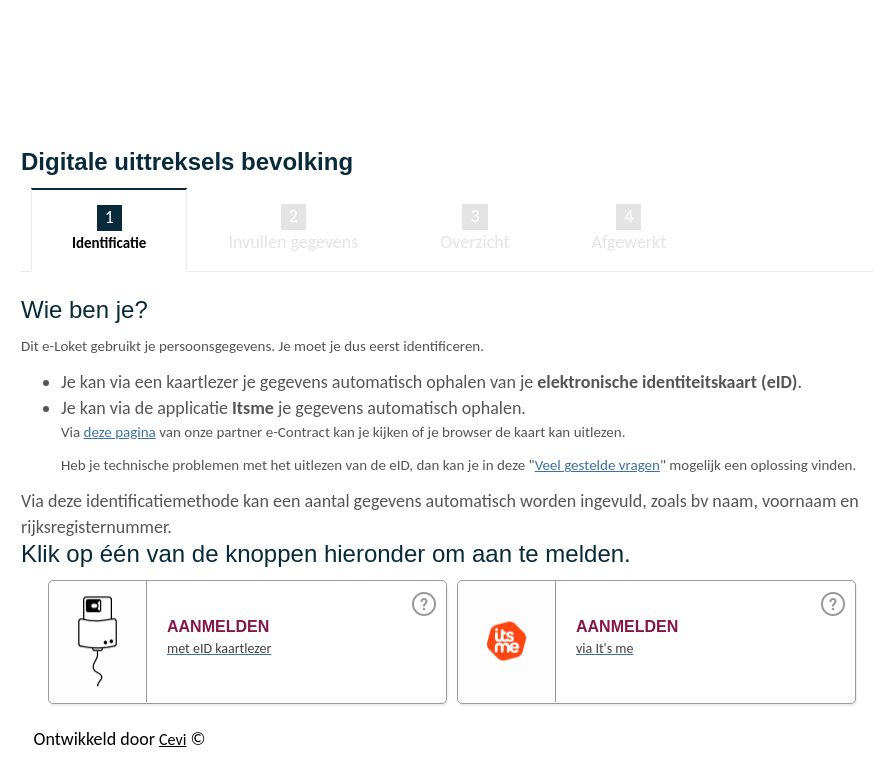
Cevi (172, 739)
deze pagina (120, 432)
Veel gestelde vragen (597, 465)
